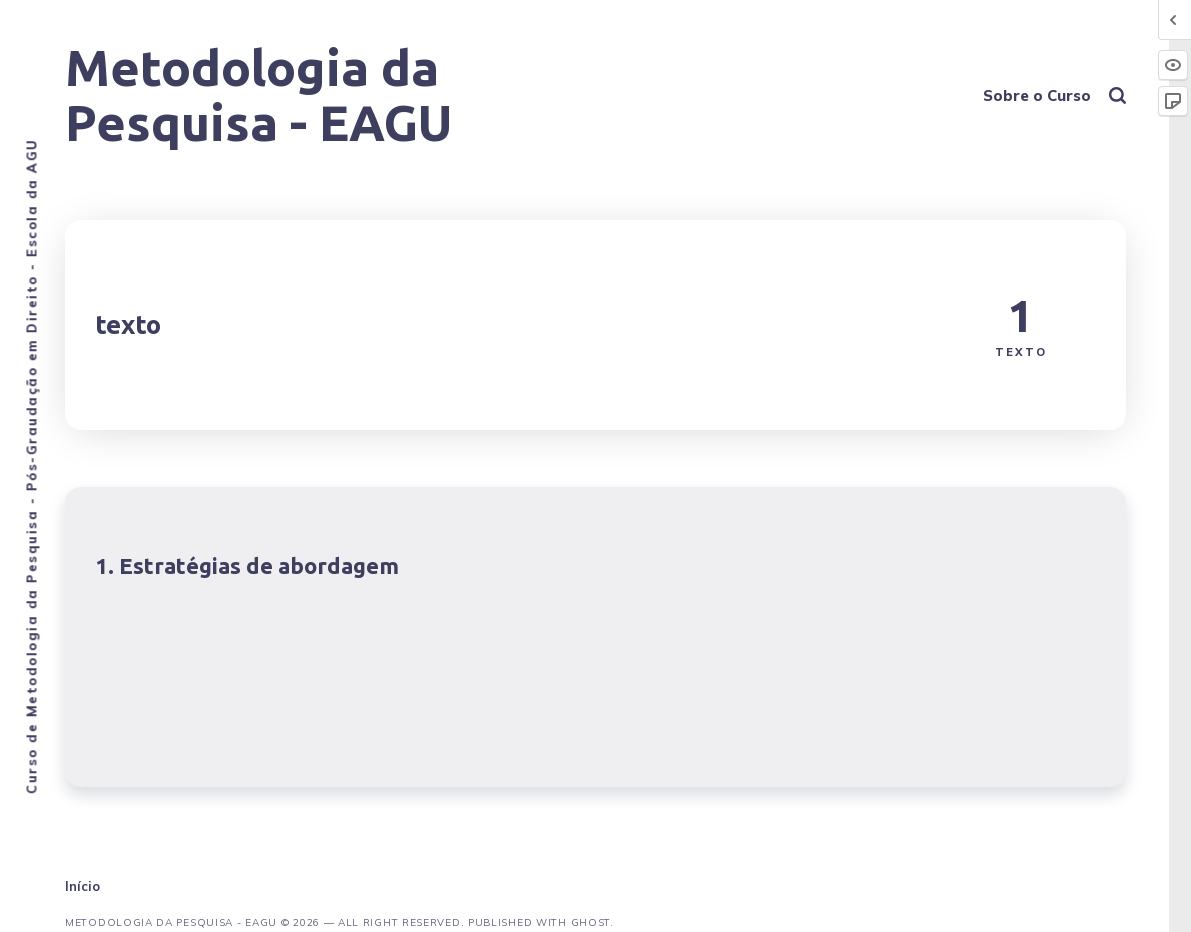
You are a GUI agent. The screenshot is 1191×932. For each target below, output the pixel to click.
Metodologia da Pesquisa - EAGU (259, 95)
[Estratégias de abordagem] (595, 637)
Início (82, 886)
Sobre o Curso (1037, 95)
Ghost (591, 922)
